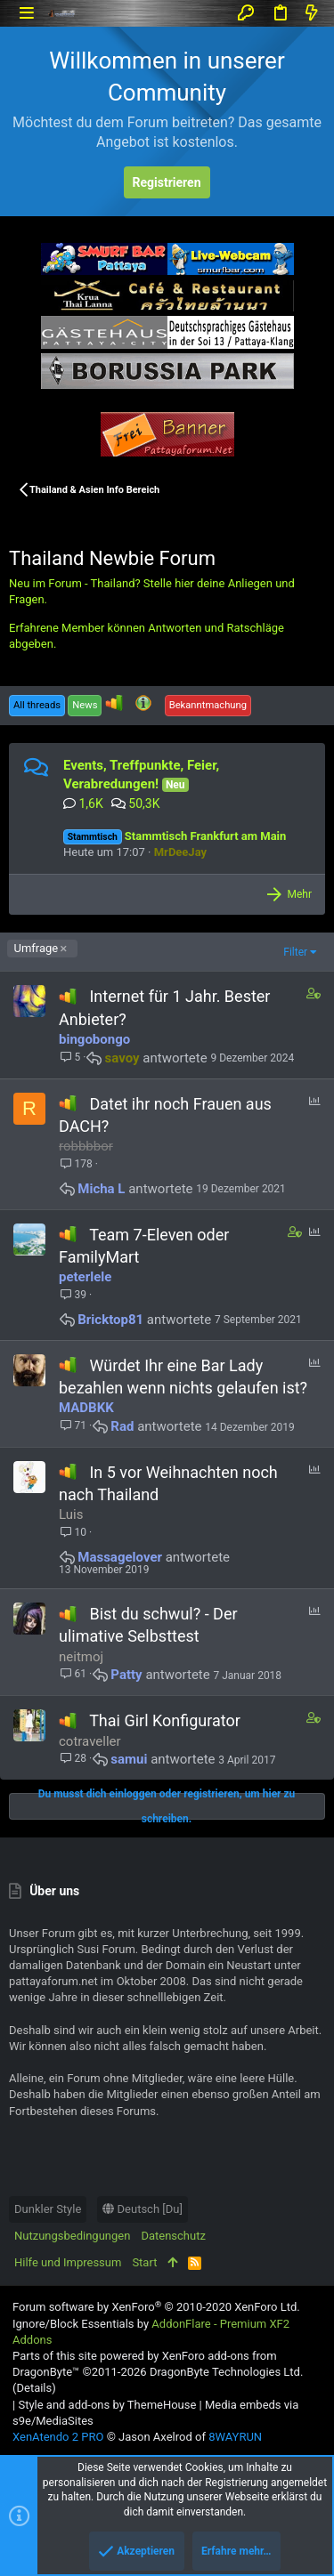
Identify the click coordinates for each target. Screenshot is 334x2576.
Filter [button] (295, 952)
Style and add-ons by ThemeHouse (107, 2404)
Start (144, 2262)
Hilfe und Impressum (67, 2262)
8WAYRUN (235, 2436)
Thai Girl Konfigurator (164, 1720)
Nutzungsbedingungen (72, 2235)
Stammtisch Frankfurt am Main (174, 836)
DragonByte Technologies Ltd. (226, 2371)
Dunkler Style (47, 2209)
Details (34, 2387)
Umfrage (36, 948)
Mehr (299, 894)
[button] (26, 13)
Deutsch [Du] (142, 2209)
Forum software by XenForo (156, 2307)
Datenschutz (173, 2235)
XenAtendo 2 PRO (57, 2436)
